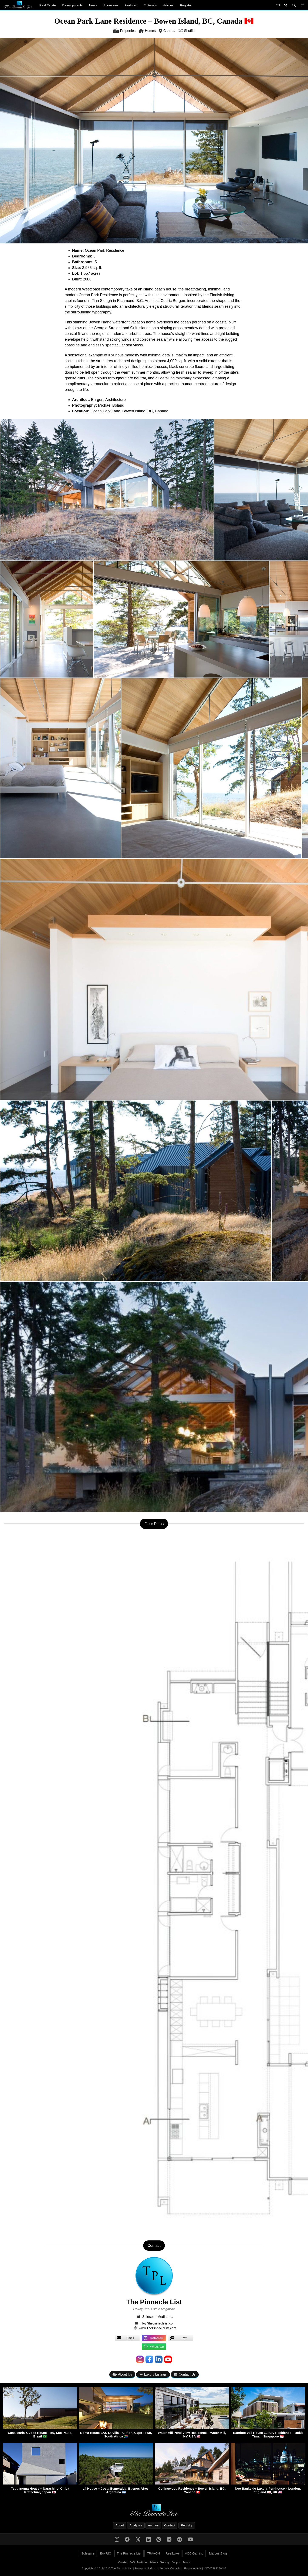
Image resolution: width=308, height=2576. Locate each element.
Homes (150, 31)
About (120, 2525)
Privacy (154, 2562)
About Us (122, 2374)
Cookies (122, 2562)
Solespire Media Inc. (157, 2317)
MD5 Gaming (194, 2553)
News (93, 5)
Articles (168, 5)
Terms (186, 2562)
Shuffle (189, 31)
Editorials (150, 5)
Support (176, 2562)
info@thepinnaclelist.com (157, 2323)
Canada (169, 31)
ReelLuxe (172, 2553)
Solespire (88, 2553)
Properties (127, 31)
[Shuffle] (285, 5)
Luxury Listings (153, 2374)
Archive (153, 2525)
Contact (169, 2525)
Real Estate (47, 5)
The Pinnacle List (154, 2302)
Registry (186, 5)
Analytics (136, 2525)
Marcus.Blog (218, 2553)
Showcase (110, 5)
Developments (72, 5)
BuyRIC (105, 2553)
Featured (130, 5)
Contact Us (184, 2374)
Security (164, 2562)
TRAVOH (153, 2553)
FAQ (132, 2562)
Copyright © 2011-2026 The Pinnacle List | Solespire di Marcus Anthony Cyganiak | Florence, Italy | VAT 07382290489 (154, 2568)
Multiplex (142, 2562)
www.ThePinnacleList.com (157, 2328)
